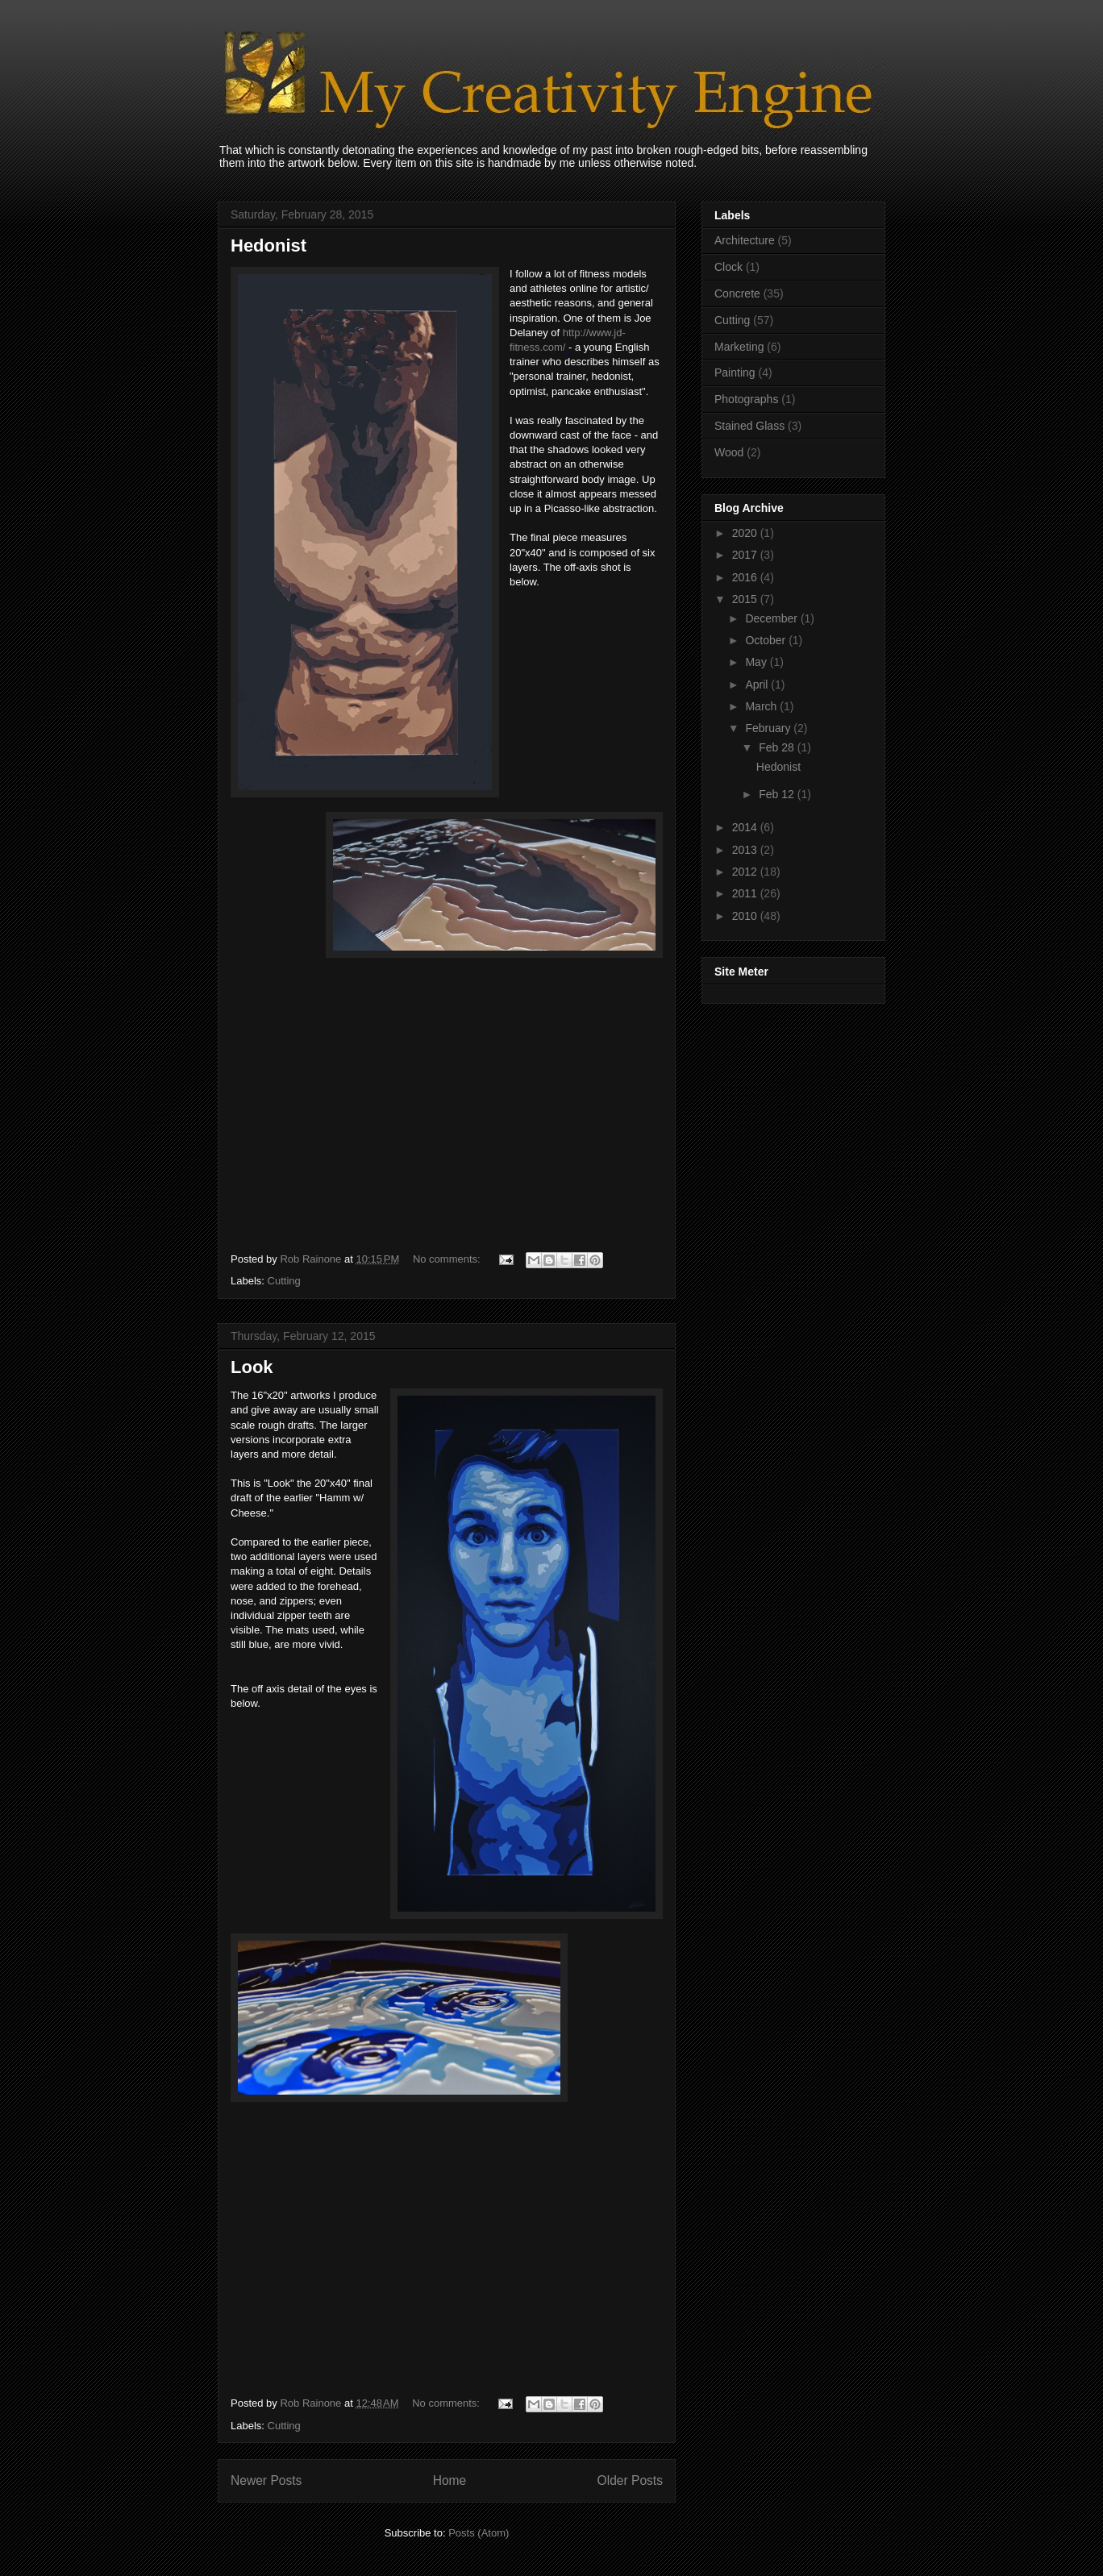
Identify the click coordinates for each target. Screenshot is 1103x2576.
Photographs (746, 399)
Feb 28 (778, 747)
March (762, 706)
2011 (746, 893)
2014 (746, 827)
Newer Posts (266, 2480)
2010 (746, 915)
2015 (746, 599)
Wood (728, 452)
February (769, 728)
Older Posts (630, 2480)
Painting (734, 372)
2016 (746, 577)
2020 (746, 532)
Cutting (284, 1281)
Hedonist (268, 245)
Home (450, 2480)
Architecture (744, 240)
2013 (746, 849)
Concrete (737, 293)
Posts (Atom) (478, 2533)
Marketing (739, 346)
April (758, 684)
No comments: (448, 1259)
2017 (746, 554)
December (772, 618)
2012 (746, 871)
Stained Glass (749, 425)
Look (252, 1367)
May (757, 661)
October (767, 640)
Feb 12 (778, 794)
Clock (728, 266)
